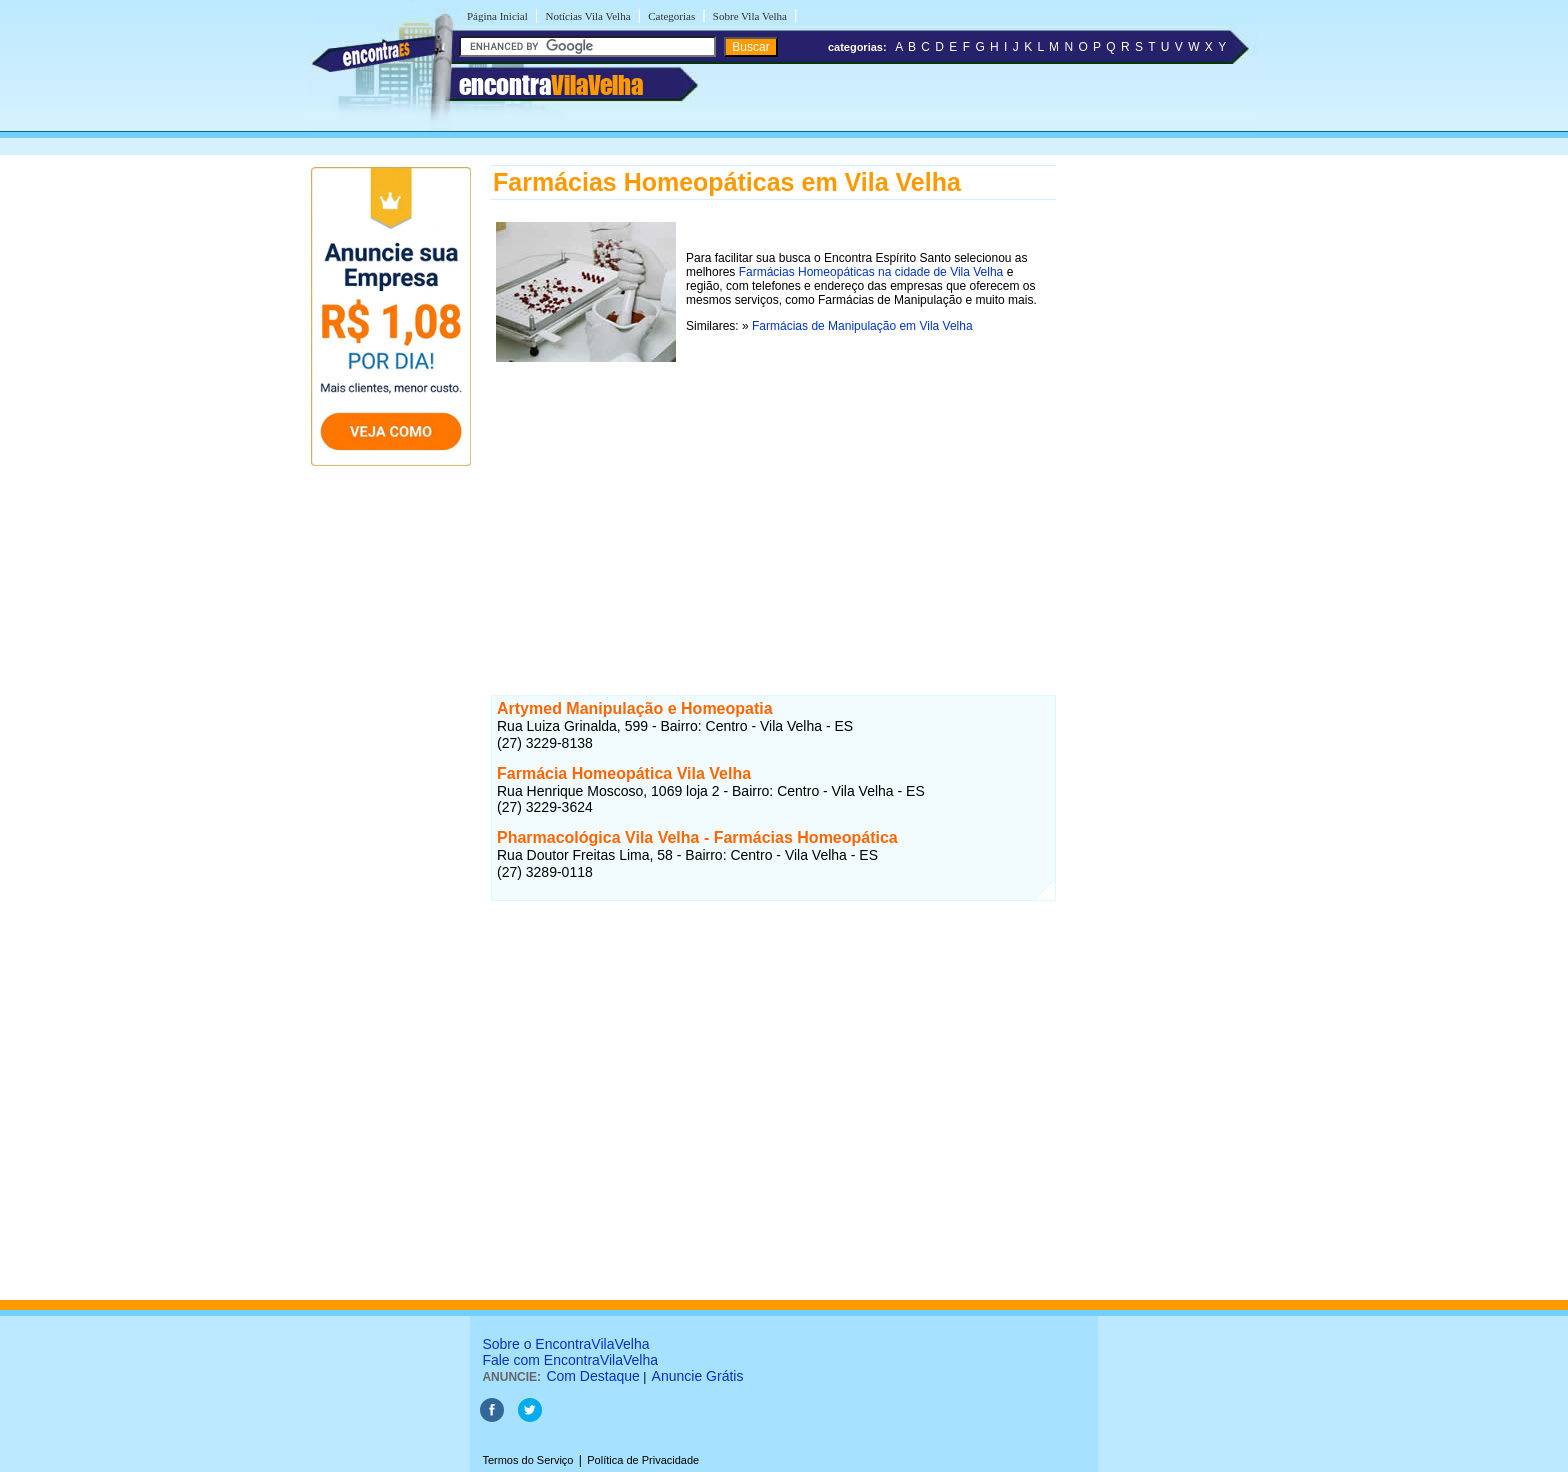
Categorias (671, 16)
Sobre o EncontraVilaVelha (565, 1344)
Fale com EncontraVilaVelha (570, 1360)
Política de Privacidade (643, 1460)
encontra (551, 85)
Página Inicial (497, 16)
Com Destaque (592, 1376)
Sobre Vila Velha (750, 16)
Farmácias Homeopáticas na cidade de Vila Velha (871, 272)
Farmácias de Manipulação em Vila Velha (862, 326)
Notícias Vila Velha (587, 16)
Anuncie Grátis (698, 1376)
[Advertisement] (773, 507)
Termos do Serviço (527, 1460)
